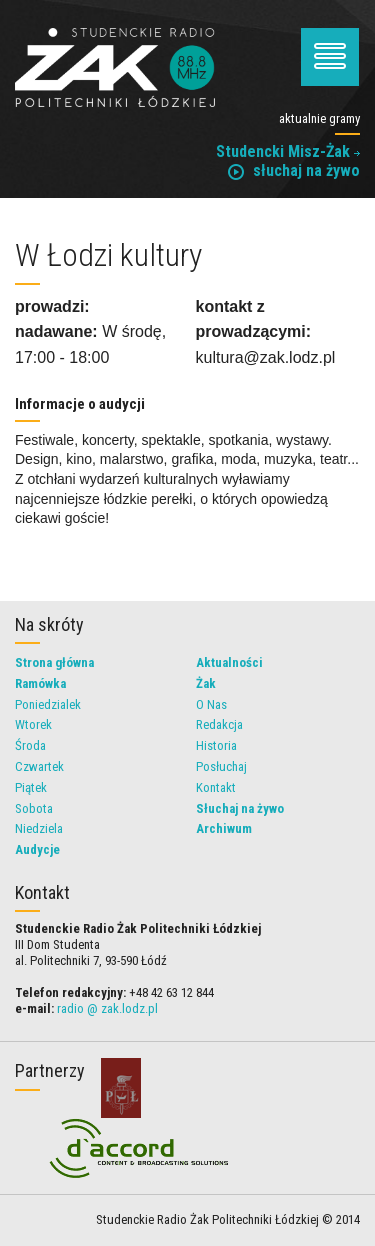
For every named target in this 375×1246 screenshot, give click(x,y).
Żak (206, 683)
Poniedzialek (48, 704)
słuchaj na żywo (294, 170)
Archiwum (224, 828)
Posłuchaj (221, 766)
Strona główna (54, 662)
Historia (216, 745)
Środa (30, 745)
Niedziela (39, 828)
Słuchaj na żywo (240, 808)
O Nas (211, 704)
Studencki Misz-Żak (288, 151)
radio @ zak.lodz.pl (107, 1008)
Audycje (37, 849)
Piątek (31, 787)
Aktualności (229, 662)
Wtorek (33, 724)
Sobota (34, 808)
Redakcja (219, 724)
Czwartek (39, 766)
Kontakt (216, 787)
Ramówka (40, 683)
